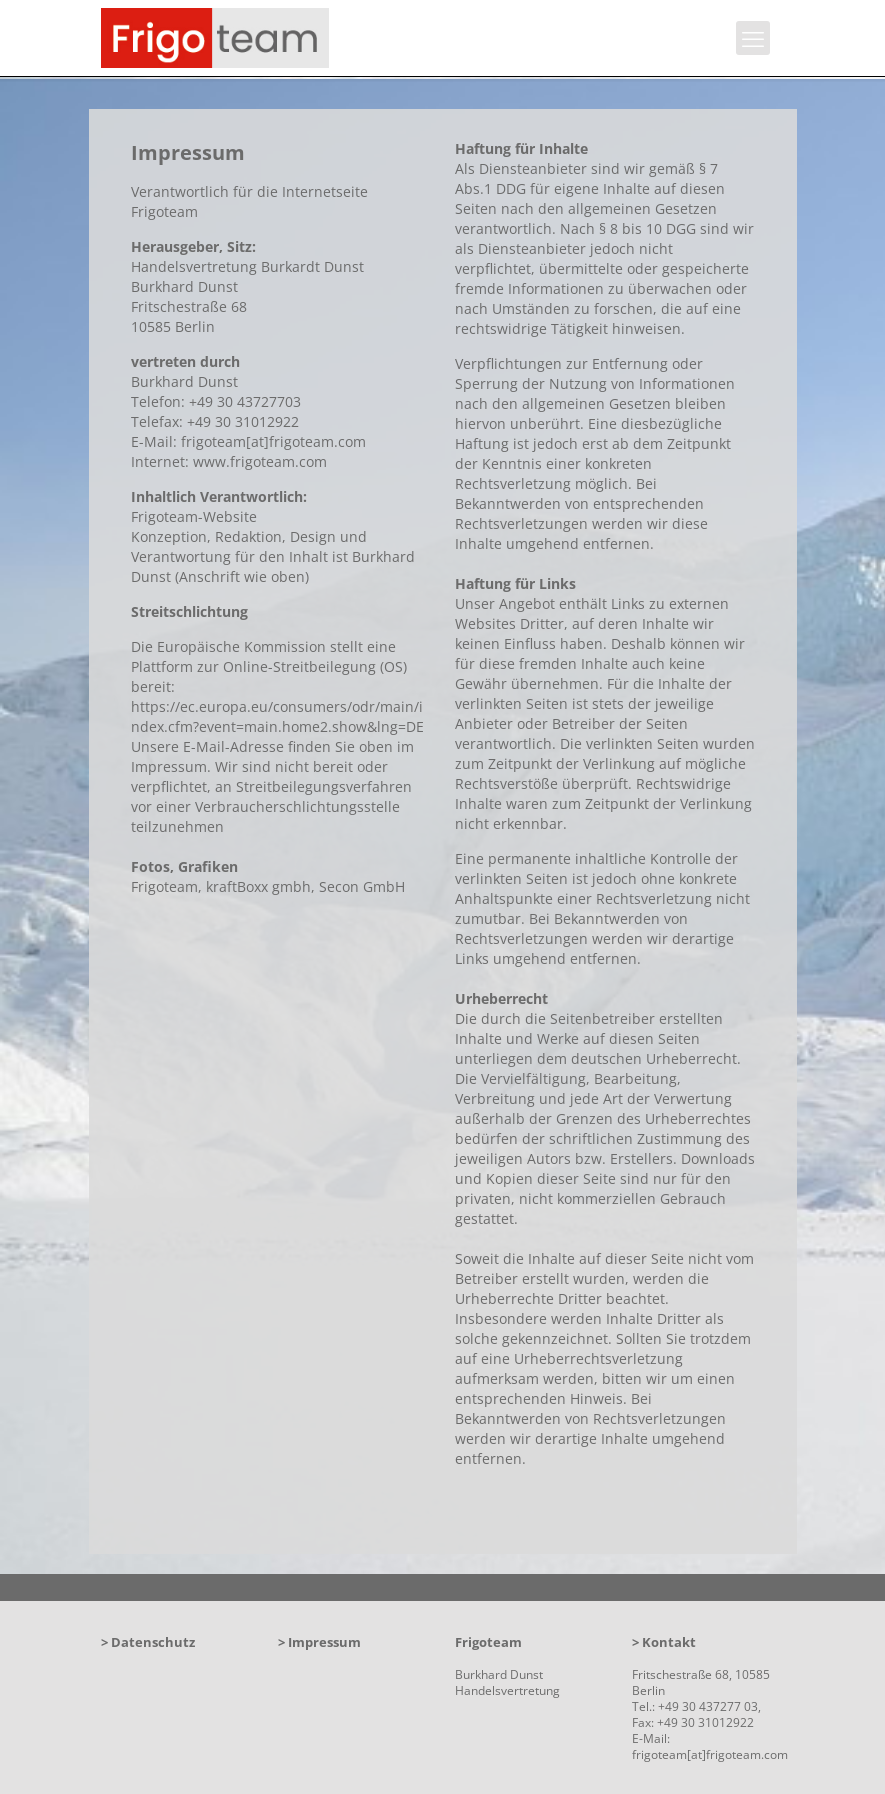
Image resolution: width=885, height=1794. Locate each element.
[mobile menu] (753, 38)
